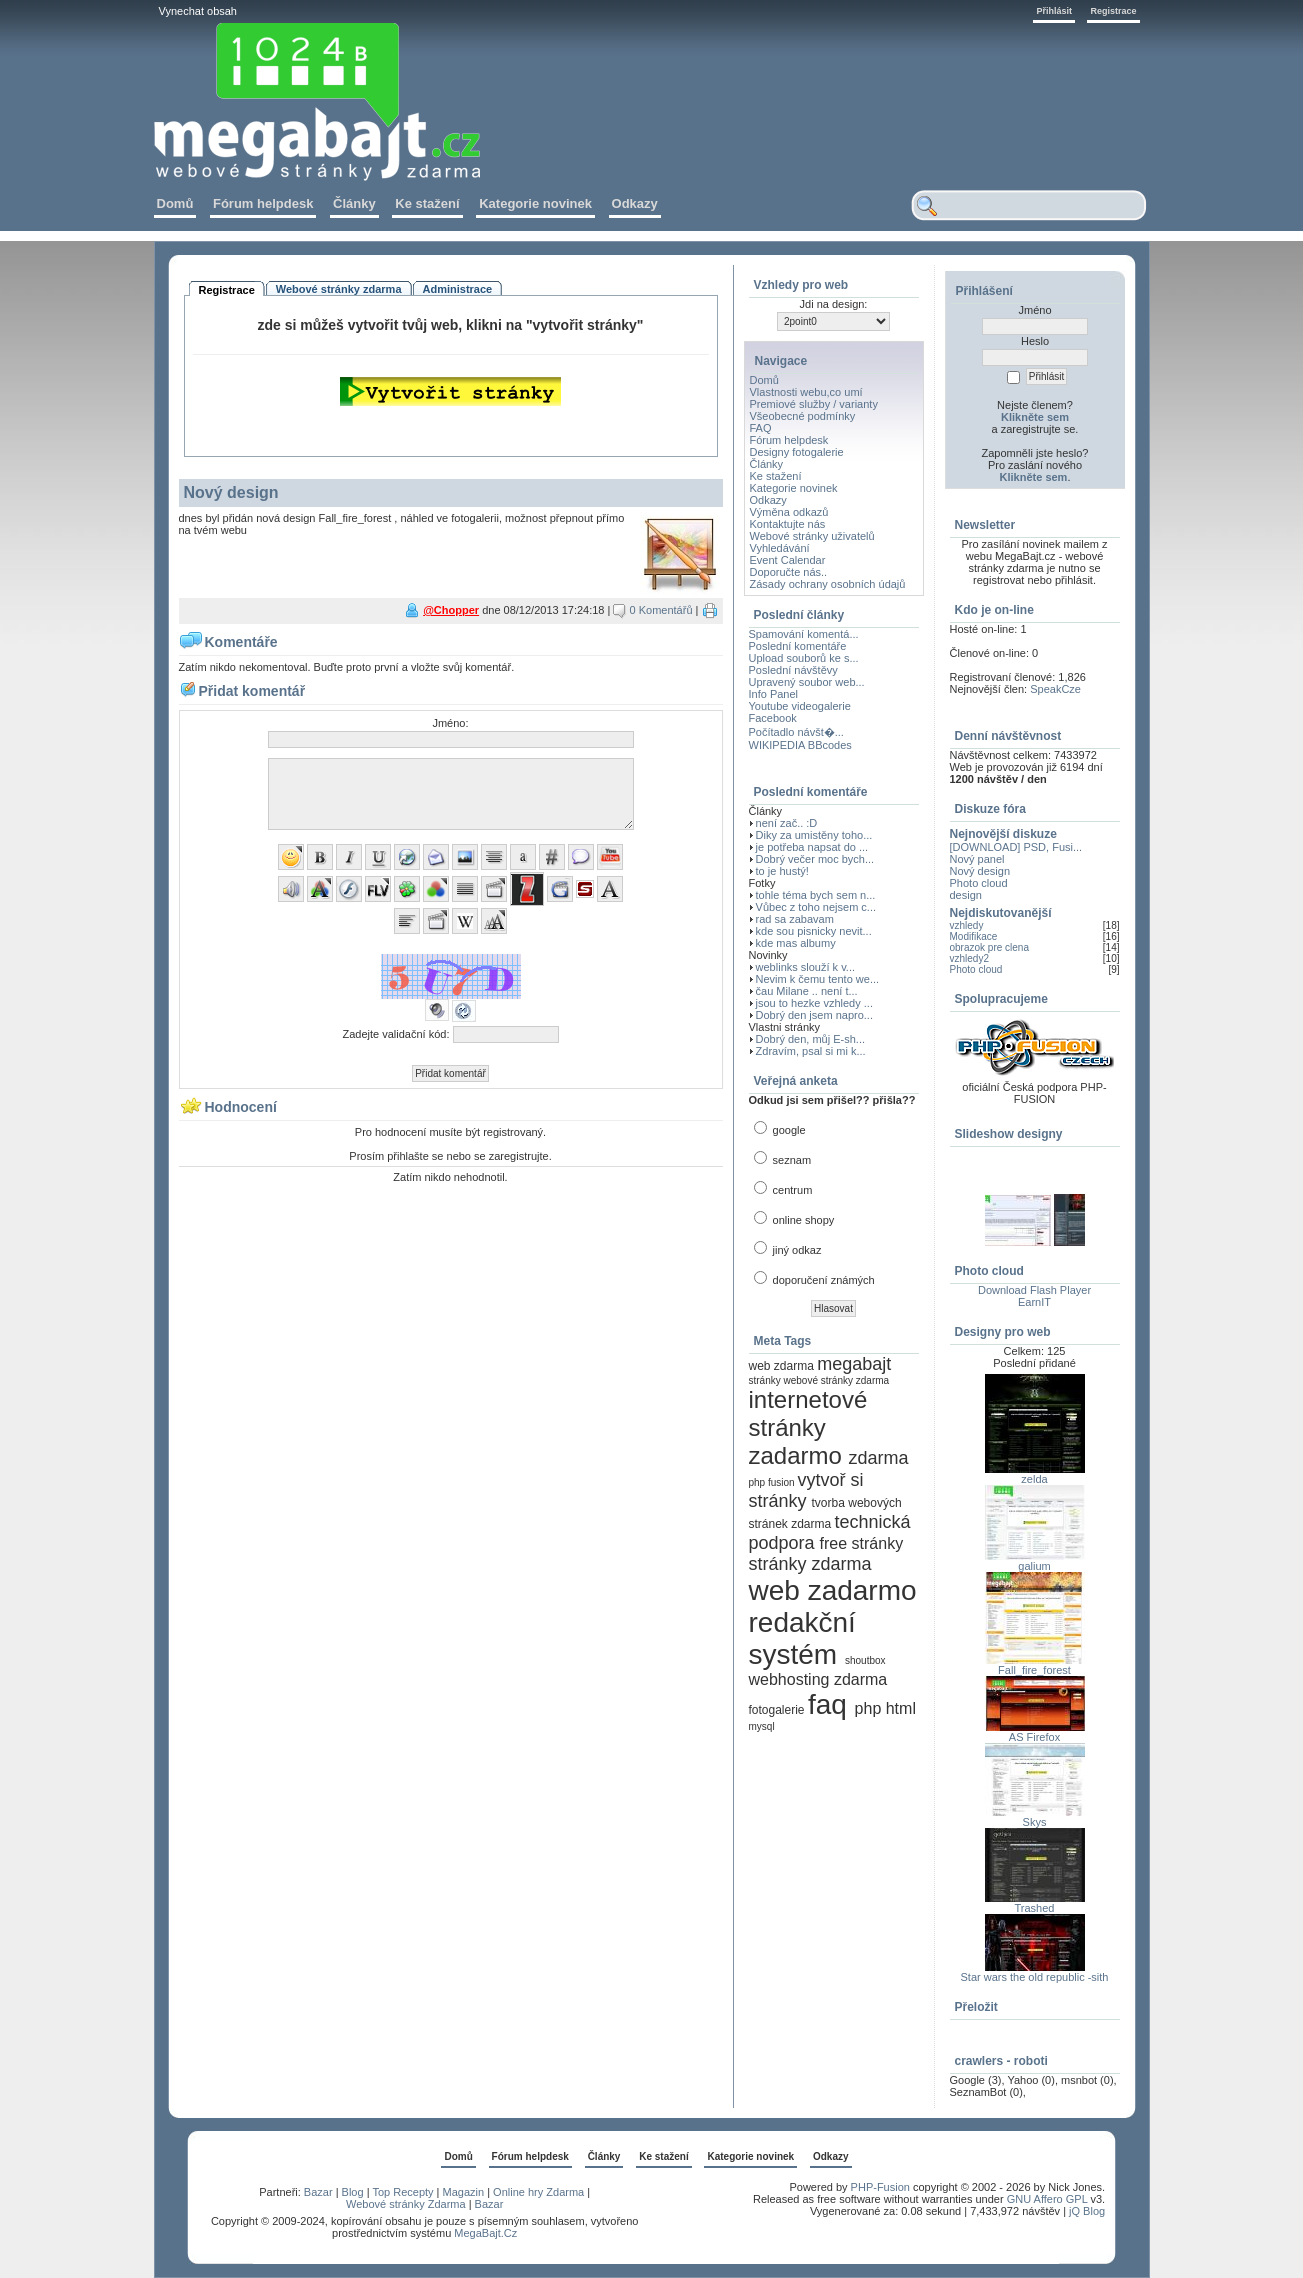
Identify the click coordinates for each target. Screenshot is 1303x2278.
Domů (764, 380)
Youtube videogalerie (800, 706)
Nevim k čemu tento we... (818, 979)
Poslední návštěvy (793, 670)
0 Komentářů (661, 610)
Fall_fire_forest (1034, 1670)
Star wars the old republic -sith (1035, 1977)
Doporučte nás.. (789, 572)
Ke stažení (776, 476)
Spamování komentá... (804, 634)
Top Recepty (402, 2192)
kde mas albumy (796, 943)
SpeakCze (1055, 689)
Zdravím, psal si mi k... (811, 1051)
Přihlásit (1054, 11)
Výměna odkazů (789, 512)
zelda (1034, 1479)
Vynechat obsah (198, 11)
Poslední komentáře (798, 646)
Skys (1035, 1822)
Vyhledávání (780, 548)
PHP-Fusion (880, 2187)
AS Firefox (1034, 1737)
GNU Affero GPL (1047, 2199)
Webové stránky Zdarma (406, 2204)
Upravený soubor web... (807, 682)
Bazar (318, 2192)
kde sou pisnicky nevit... (814, 931)
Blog (353, 2192)
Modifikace (974, 936)
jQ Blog (1087, 2211)
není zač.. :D (787, 823)
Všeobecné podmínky (803, 416)
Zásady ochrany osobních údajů (828, 584)
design (966, 895)
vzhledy (967, 925)
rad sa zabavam (795, 919)
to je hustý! (782, 871)
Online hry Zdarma (540, 2192)
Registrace (1113, 11)
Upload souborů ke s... (804, 658)
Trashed (1035, 1908)
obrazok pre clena (990, 947)
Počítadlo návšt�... (796, 732)
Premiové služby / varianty (814, 404)
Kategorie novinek (794, 488)
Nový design (980, 871)
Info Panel (774, 694)
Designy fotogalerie (797, 452)
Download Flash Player (1034, 1290)
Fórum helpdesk (789, 440)
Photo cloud (979, 883)
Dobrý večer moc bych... (815, 859)
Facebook (773, 718)
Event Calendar (788, 560)
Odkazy (768, 500)
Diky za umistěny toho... (814, 835)
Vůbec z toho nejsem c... (816, 907)
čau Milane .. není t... (807, 991)
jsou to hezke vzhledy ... (814, 1003)
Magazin (464, 2192)
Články (767, 464)
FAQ (761, 428)
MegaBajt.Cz (485, 2233)
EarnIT (1034, 1302)
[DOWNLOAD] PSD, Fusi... (1016, 847)
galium (1034, 1566)
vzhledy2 (969, 958)
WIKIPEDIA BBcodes (800, 745)
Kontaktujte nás (788, 524)
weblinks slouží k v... (805, 967)
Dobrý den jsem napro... (814, 1015)
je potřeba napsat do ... (812, 847)
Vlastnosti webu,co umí (806, 392)
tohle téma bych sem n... (816, 895)
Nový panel (977, 859)
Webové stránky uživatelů (812, 536)
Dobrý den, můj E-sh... (810, 1039)
